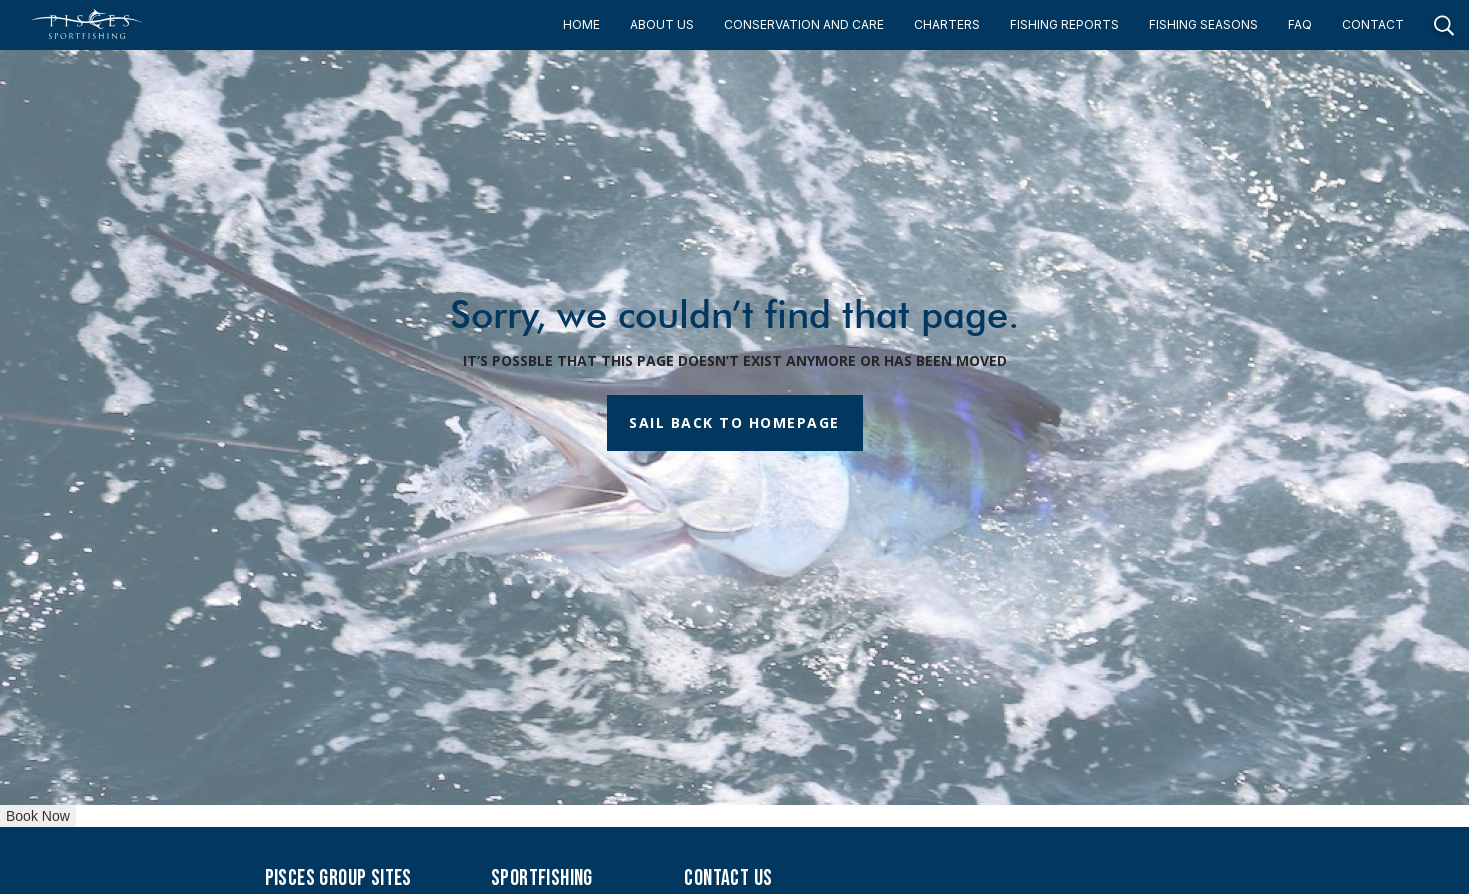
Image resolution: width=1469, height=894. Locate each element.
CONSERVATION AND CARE (804, 24)
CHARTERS (947, 24)
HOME (581, 24)
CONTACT (1373, 24)
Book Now (38, 816)
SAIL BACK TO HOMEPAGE (734, 422)
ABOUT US (662, 24)
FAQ (1300, 24)
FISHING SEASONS (1203, 24)
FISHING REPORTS (1064, 24)
